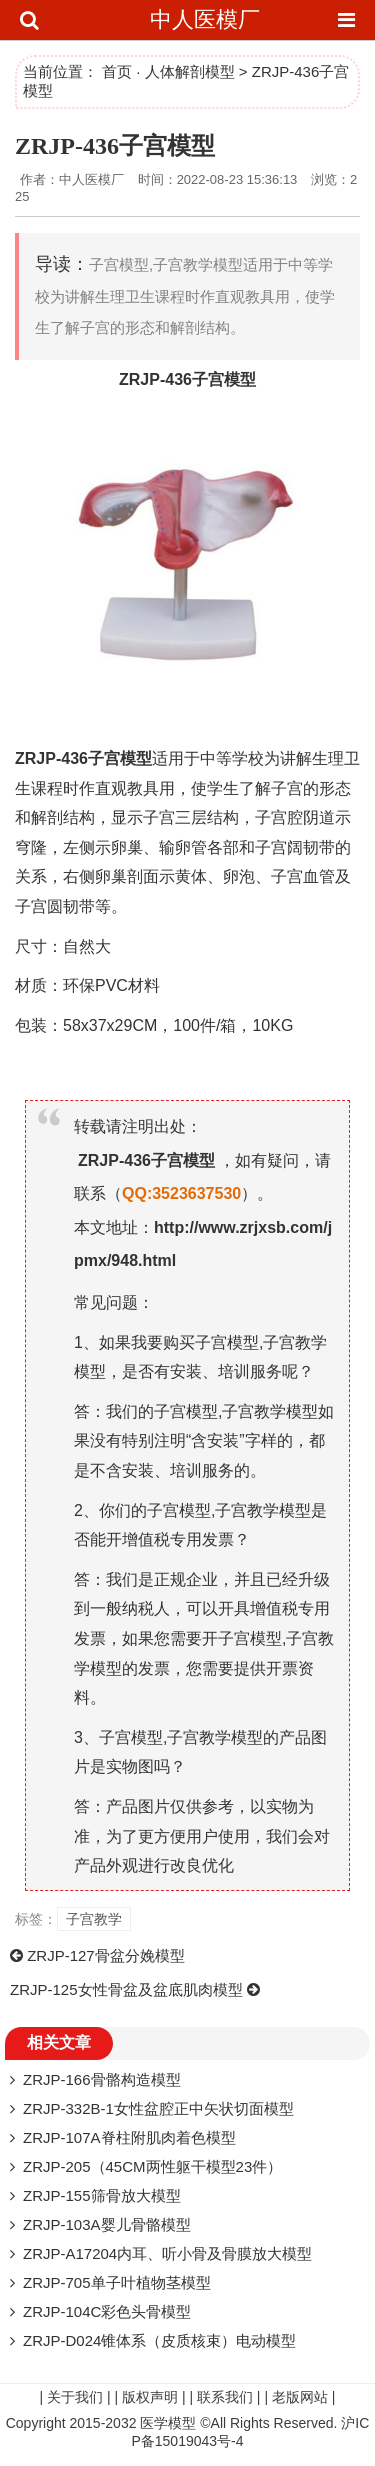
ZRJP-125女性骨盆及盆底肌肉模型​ (126, 1989)
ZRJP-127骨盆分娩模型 (106, 1955)
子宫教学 (94, 1919)
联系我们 (225, 2397)
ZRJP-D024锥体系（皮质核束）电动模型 (159, 2340)
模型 (240, 379)
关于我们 (75, 2397)
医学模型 (168, 2423)
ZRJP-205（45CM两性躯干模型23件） (152, 2166)
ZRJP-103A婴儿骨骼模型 (107, 2224)
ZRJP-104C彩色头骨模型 (107, 2311)
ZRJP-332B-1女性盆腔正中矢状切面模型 (158, 2108)
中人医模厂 (205, 19)
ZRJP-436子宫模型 (115, 146)
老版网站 (300, 2397)
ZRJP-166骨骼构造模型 (102, 2079)
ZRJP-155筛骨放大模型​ (102, 2195)
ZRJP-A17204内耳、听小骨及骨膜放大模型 (167, 2253)
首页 (117, 71)
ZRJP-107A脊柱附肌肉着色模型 (129, 2137)
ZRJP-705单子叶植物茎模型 (117, 2282)
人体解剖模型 (190, 71)
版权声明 (150, 2397)
